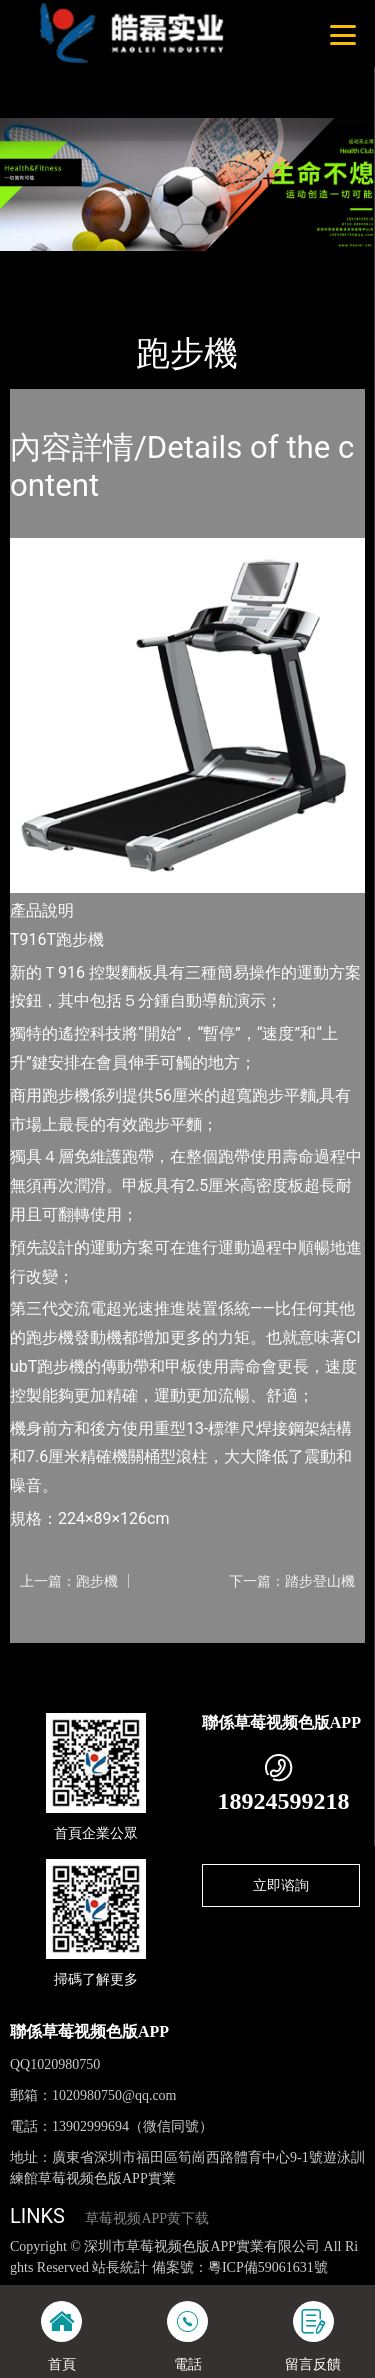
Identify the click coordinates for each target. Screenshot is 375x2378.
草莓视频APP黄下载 (147, 2218)
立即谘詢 (281, 1885)
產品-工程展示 (119, 264)
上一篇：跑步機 (69, 1581)
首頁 (42, 264)
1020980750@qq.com (114, 2095)
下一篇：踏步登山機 (292, 1581)
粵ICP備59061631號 (268, 2267)
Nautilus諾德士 (225, 264)
